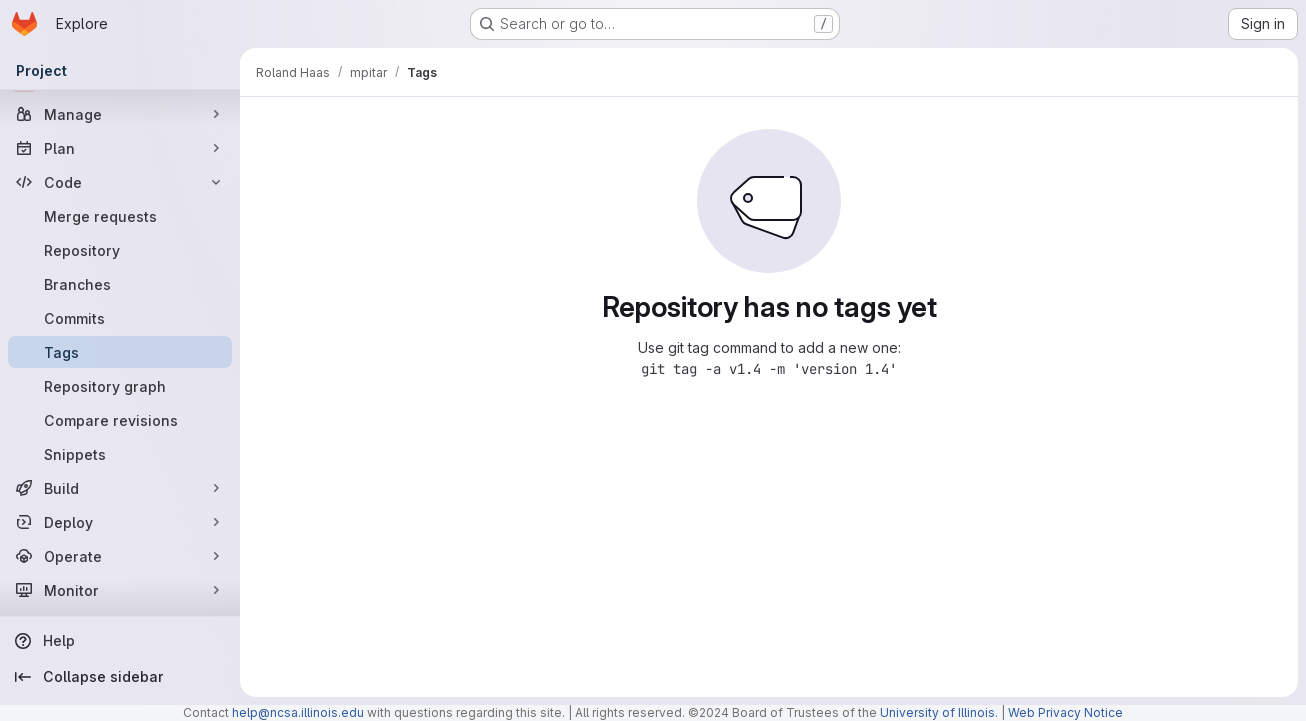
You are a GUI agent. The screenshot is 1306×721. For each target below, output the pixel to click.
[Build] (120, 488)
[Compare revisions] (120, 420)
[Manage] (120, 114)
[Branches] (120, 284)
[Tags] (120, 352)
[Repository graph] (120, 386)
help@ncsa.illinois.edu (298, 712)
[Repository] (120, 250)
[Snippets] (120, 454)
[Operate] (120, 556)
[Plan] (120, 148)
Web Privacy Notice (1065, 712)
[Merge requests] (120, 216)
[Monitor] (120, 590)
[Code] (120, 182)
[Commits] (120, 318)
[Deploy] (120, 522)
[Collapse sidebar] (120, 677)
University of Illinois (937, 712)
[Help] (120, 641)
